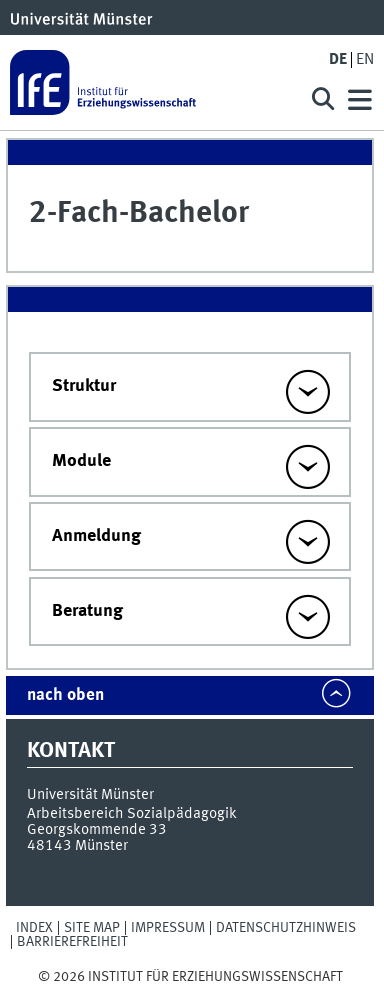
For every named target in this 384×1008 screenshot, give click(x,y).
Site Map (92, 928)
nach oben (65, 695)
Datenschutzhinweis (286, 928)
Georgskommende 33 (97, 830)
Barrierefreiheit (72, 942)
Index (34, 928)
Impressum (168, 928)
